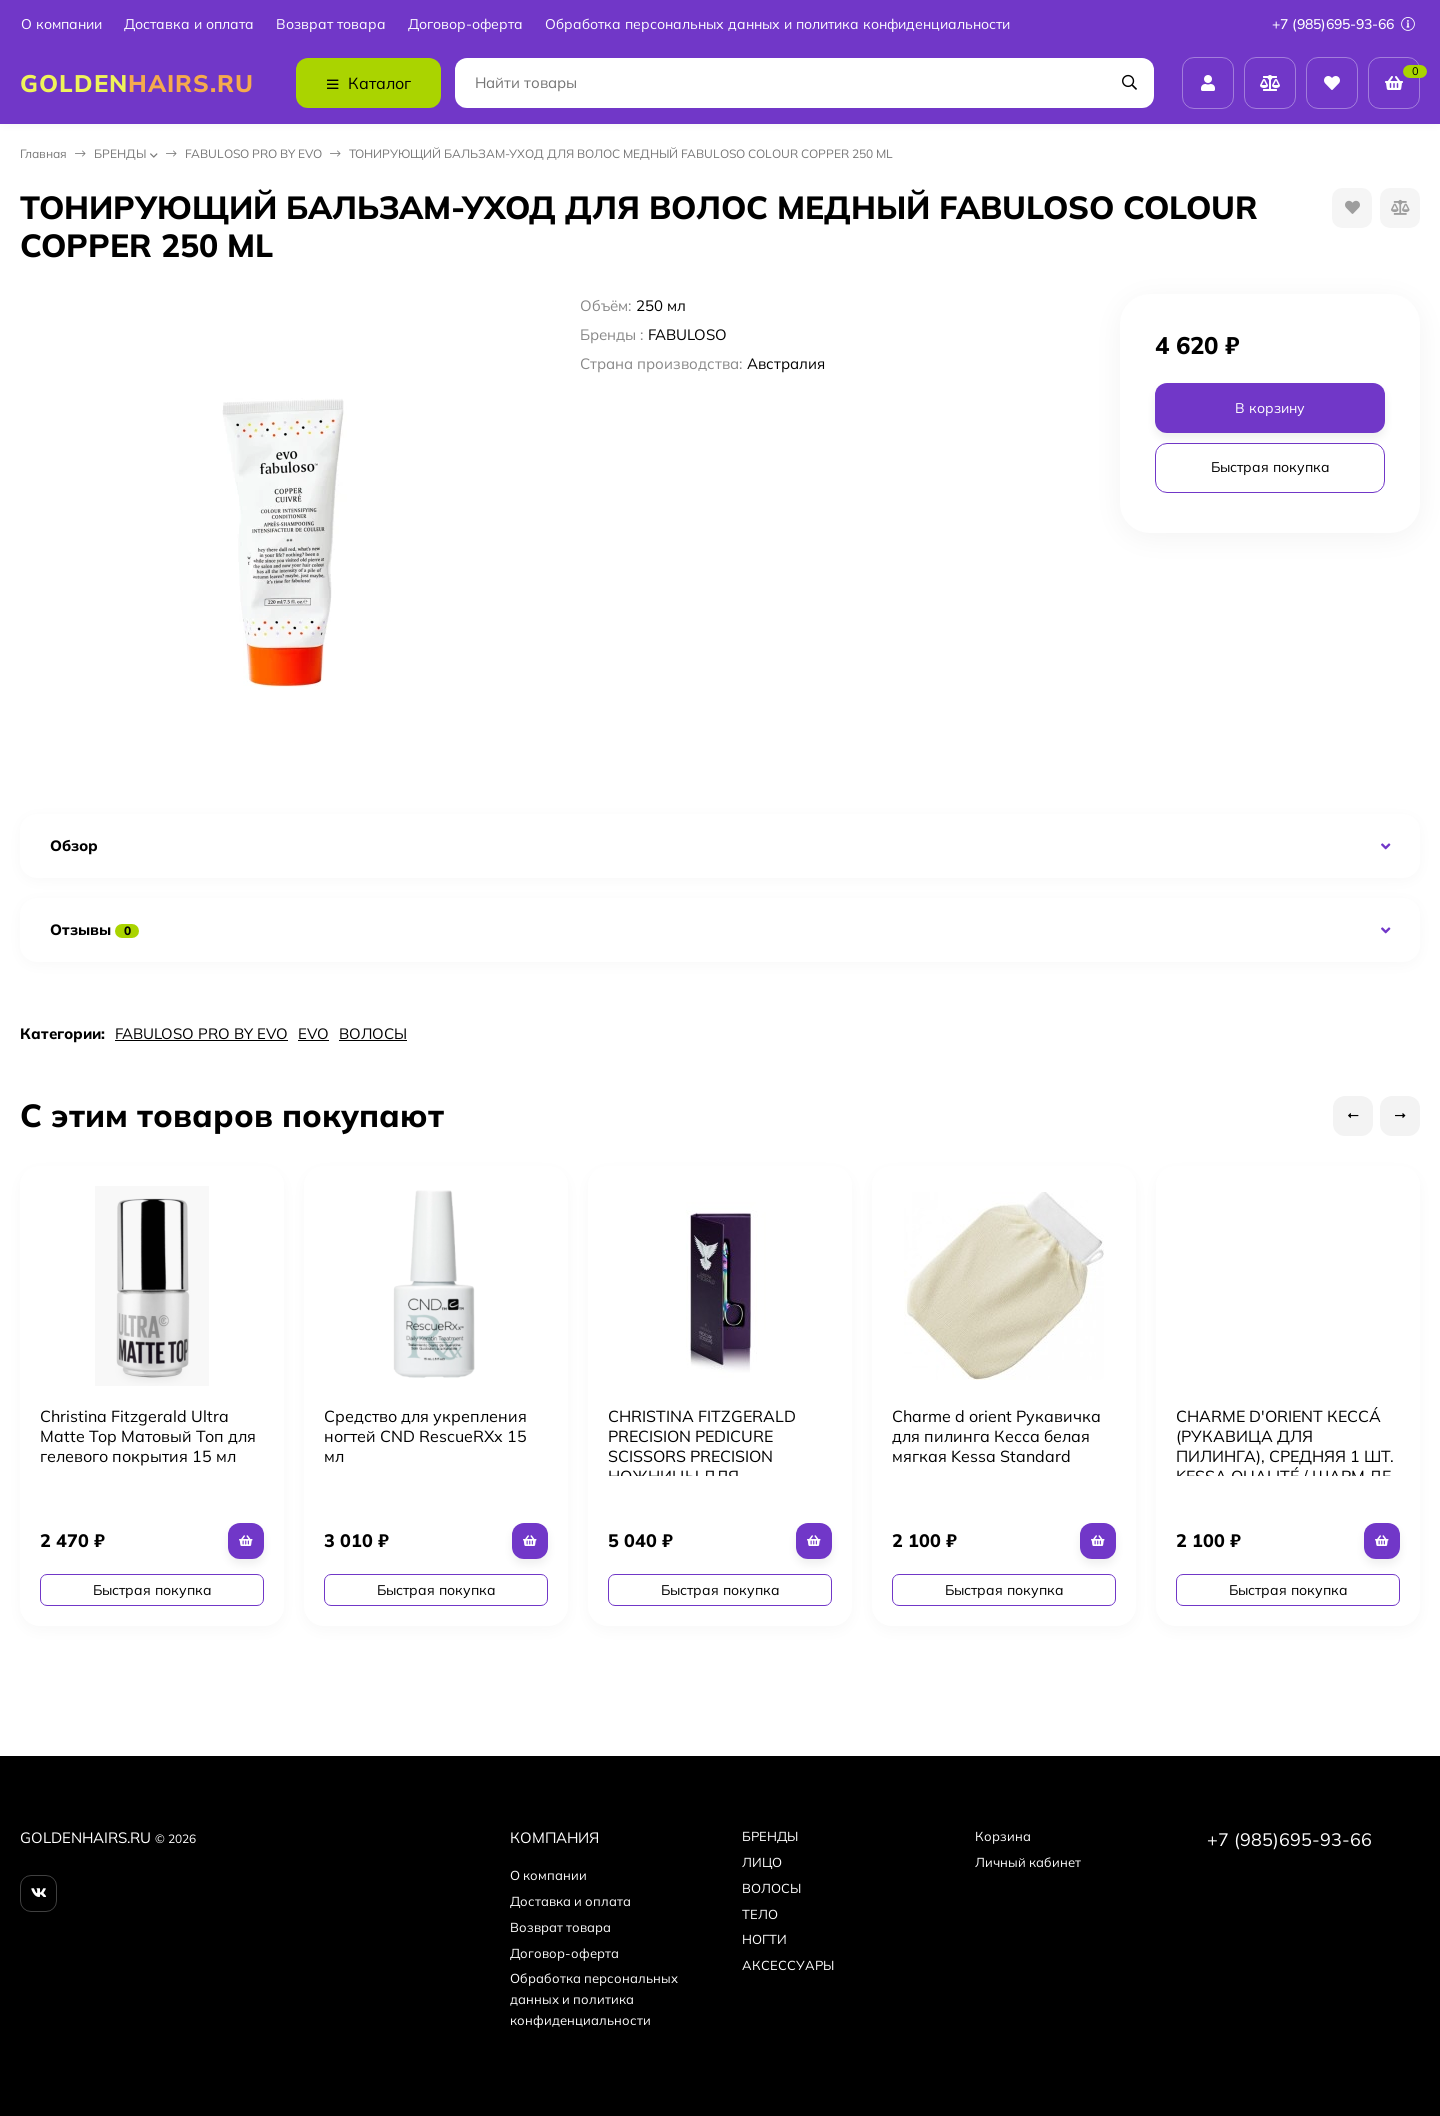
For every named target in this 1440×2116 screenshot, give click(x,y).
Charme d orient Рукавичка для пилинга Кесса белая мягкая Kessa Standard (996, 1436)
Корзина (1003, 1836)
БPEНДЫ (120, 153)
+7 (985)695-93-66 (1343, 24)
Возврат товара (331, 24)
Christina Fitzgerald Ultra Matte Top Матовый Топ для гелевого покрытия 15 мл (148, 1436)
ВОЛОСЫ (373, 1033)
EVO (313, 1033)
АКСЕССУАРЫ (788, 1965)
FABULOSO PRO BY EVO (253, 153)
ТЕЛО (760, 1914)
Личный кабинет (1028, 1862)
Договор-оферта (465, 24)
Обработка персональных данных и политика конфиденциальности (777, 24)
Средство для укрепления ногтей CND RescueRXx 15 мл (425, 1436)
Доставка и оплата (189, 24)
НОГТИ (764, 1939)
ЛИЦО (762, 1862)
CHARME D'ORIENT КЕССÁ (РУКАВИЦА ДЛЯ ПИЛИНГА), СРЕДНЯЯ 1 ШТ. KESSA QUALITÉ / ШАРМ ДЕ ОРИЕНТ (1285, 1456)
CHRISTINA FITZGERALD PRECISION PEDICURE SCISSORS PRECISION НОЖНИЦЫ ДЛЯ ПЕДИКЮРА (702, 1456)
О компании (61, 24)
